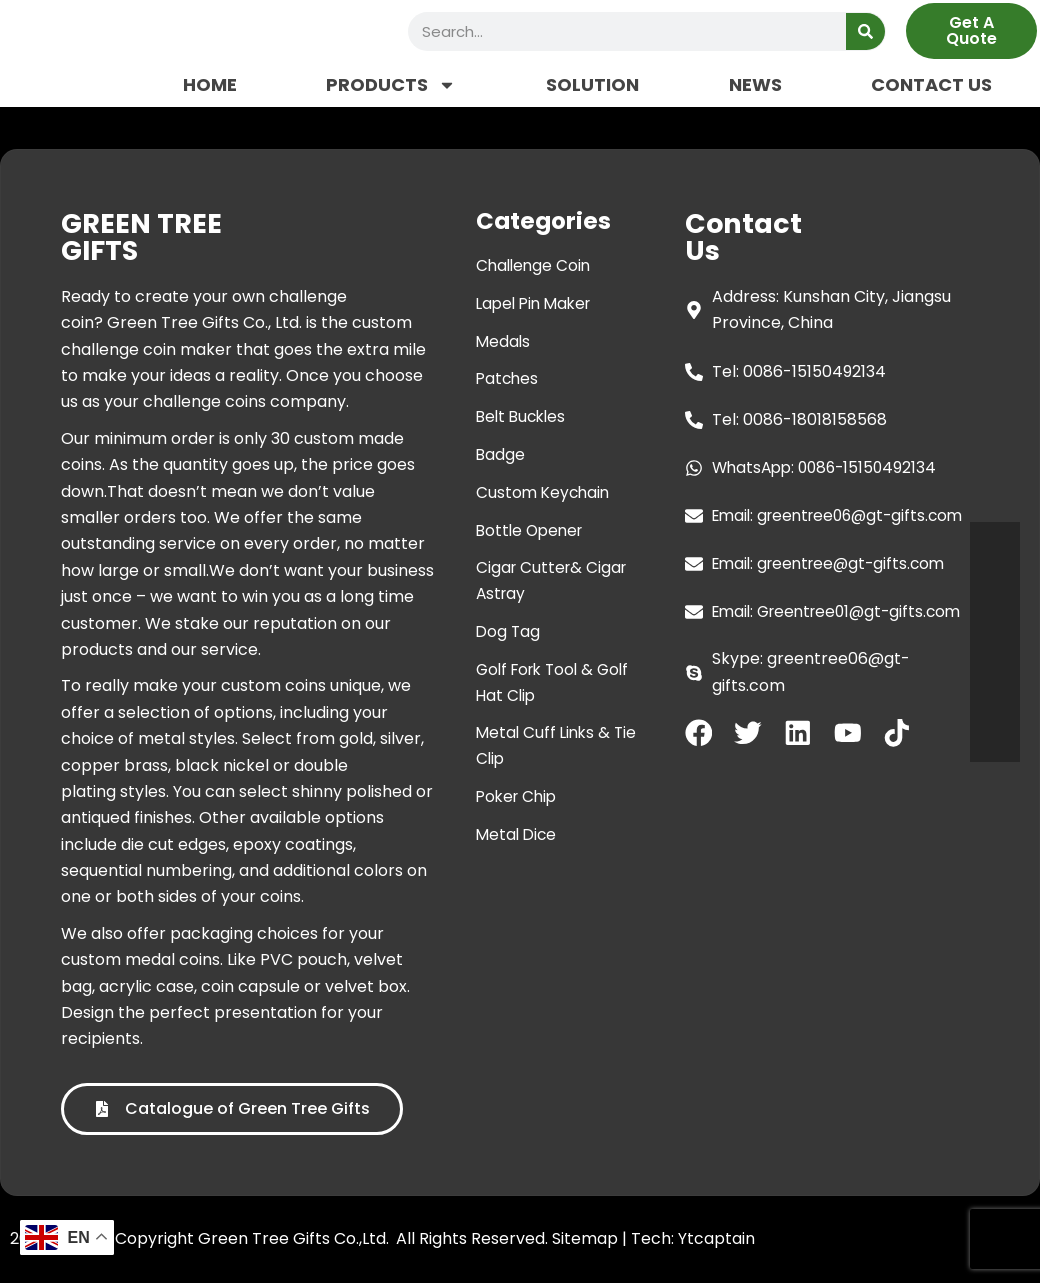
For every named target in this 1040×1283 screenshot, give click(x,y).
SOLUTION (592, 84)
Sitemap (585, 1238)
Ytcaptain (716, 1238)
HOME (210, 84)
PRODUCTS (391, 85)
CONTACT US (931, 84)
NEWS (755, 84)
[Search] (865, 31)
